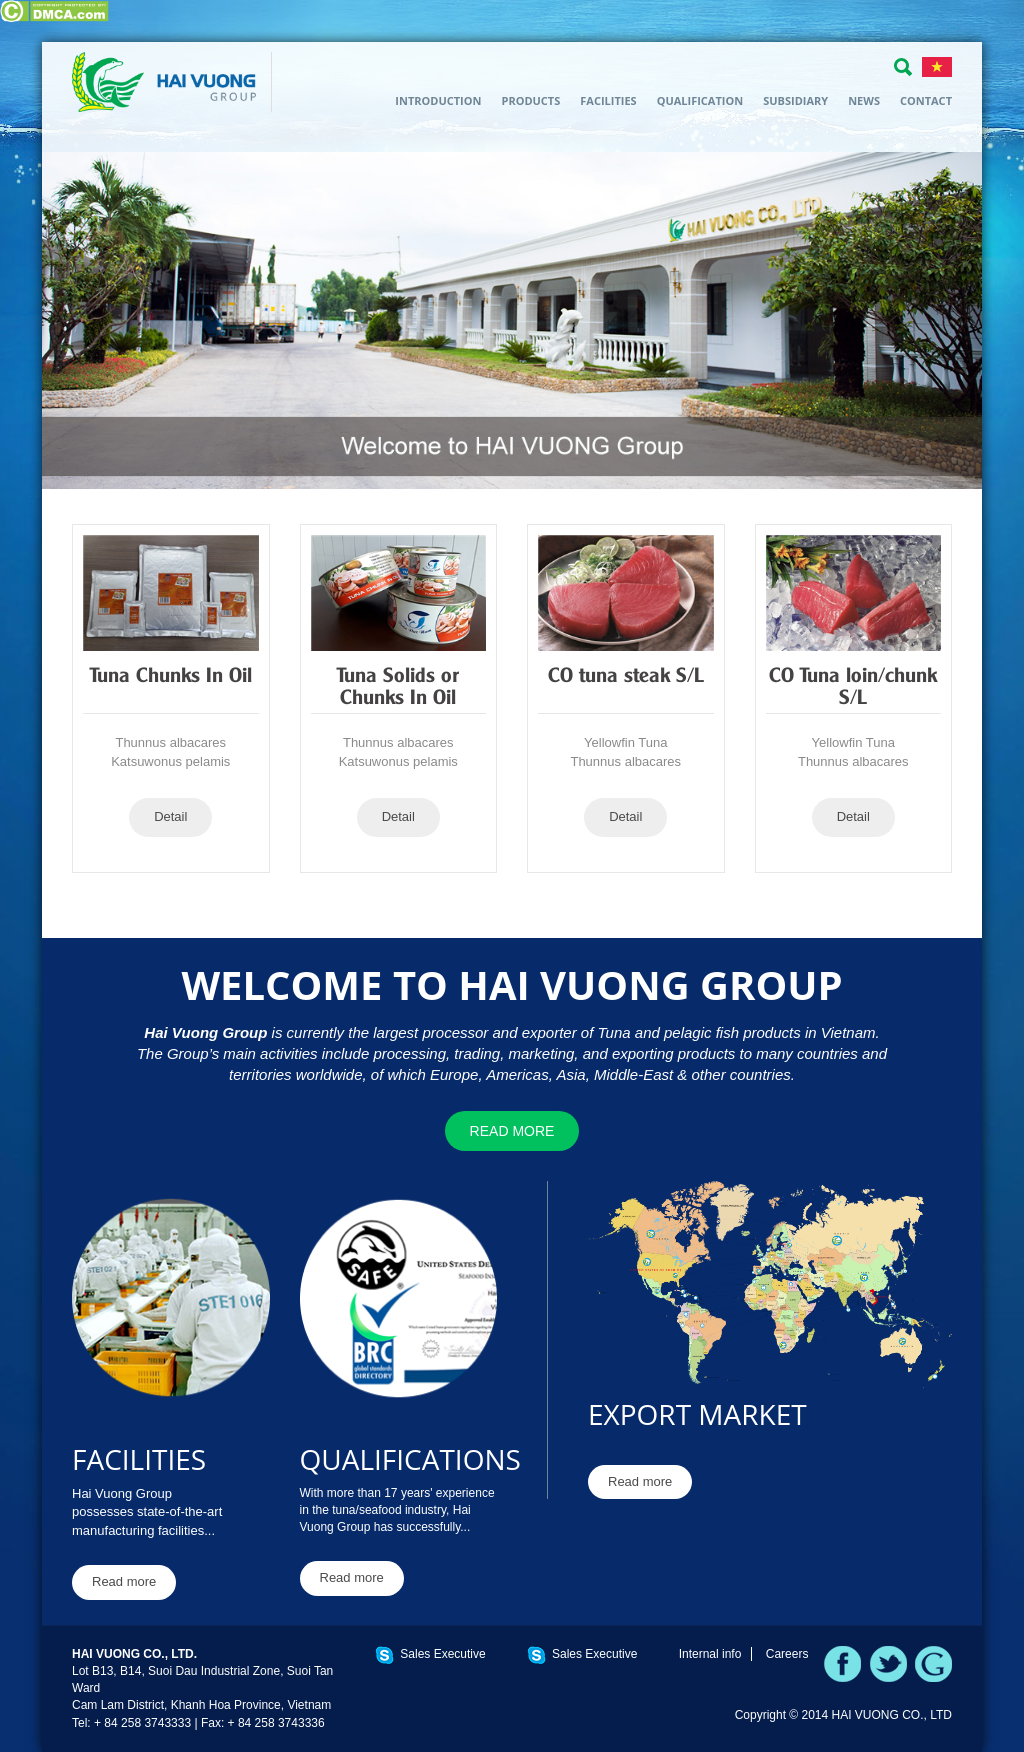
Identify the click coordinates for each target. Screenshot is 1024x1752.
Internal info (710, 1654)
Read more (512, 1131)
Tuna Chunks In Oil (171, 677)
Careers (787, 1654)
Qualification (700, 100)
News (864, 100)
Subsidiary (795, 100)
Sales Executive (442, 1654)
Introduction (438, 100)
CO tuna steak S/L (626, 677)
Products (530, 100)
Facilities (608, 100)
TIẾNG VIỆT (937, 67)
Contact (926, 100)
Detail (170, 816)
